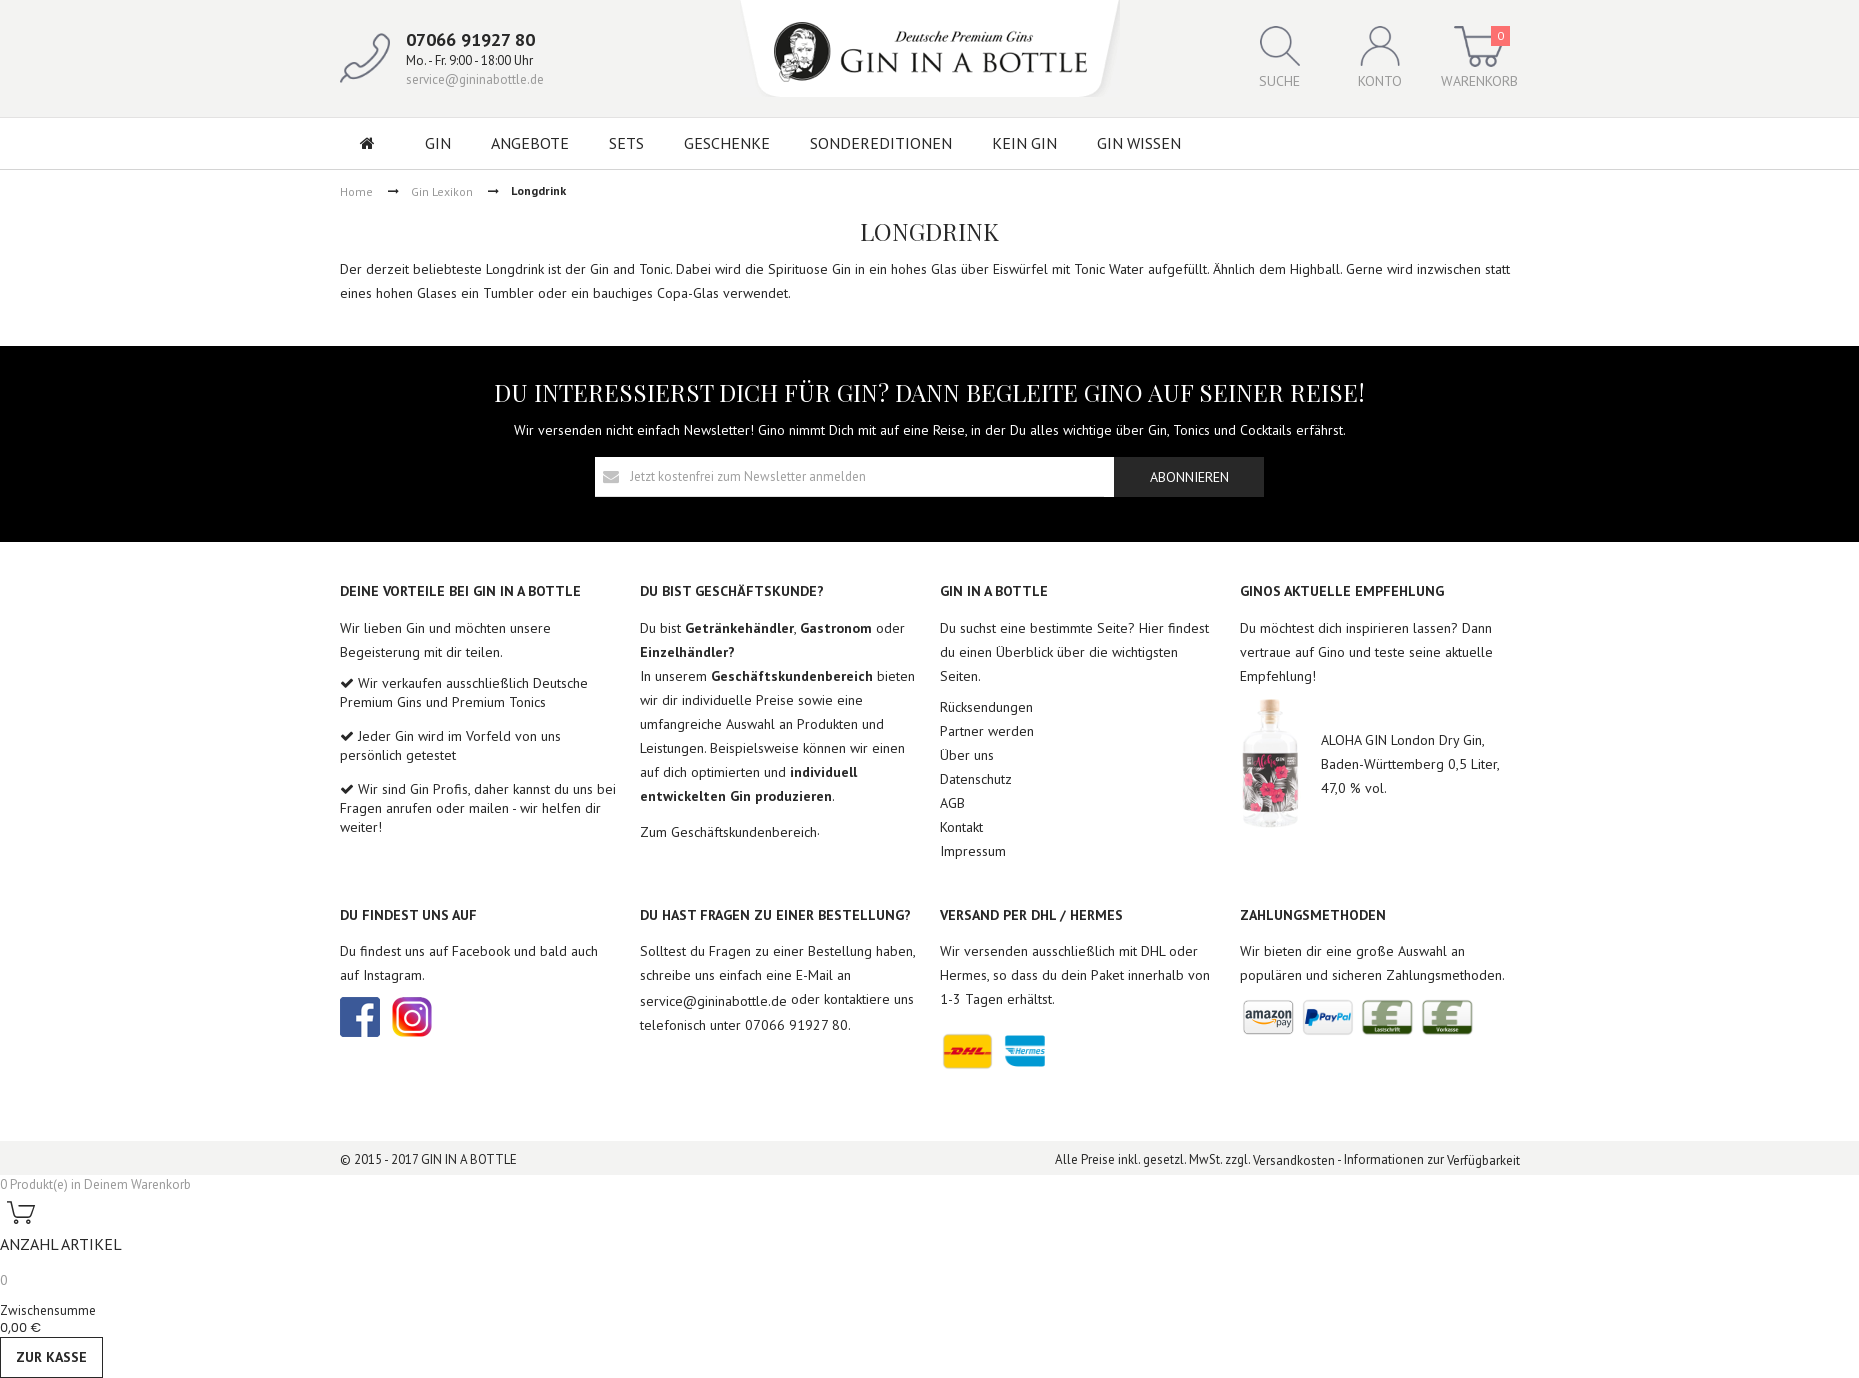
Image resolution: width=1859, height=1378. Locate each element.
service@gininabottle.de (475, 79)
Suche (1279, 58)
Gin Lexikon (442, 190)
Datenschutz (976, 779)
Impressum (973, 851)
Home (356, 190)
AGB (952, 803)
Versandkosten (1294, 1160)
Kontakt (961, 827)
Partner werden (987, 731)
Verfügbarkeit (1483, 1160)
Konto (1380, 58)
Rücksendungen (986, 707)
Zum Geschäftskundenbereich (728, 832)
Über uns (967, 755)
